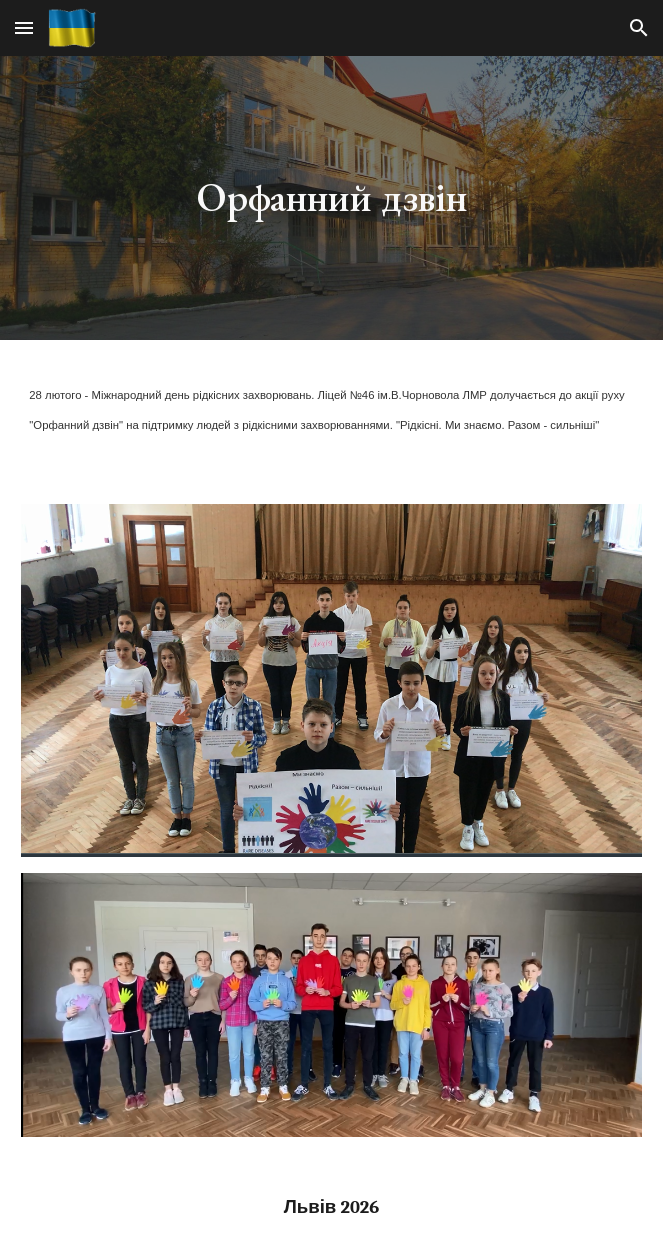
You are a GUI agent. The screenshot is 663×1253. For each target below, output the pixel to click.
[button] (24, 27)
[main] (331, 197)
